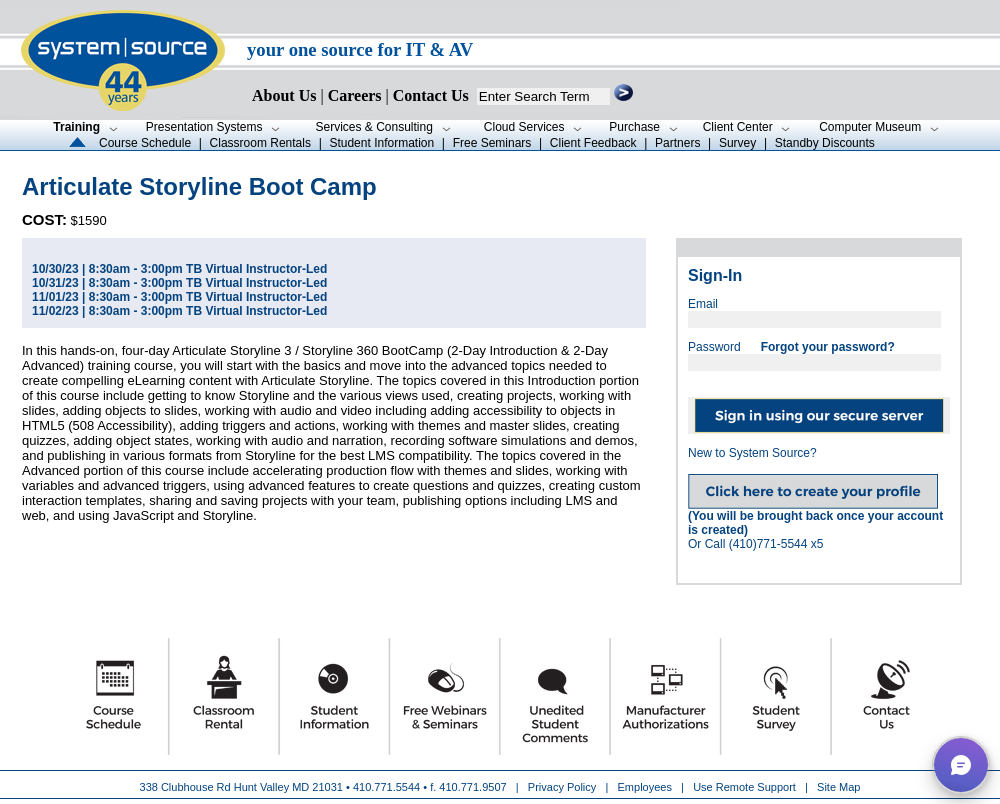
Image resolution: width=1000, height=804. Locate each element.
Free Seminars (492, 143)
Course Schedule (145, 143)
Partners (677, 143)
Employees (645, 787)
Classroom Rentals (260, 143)
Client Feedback (593, 143)
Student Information (381, 143)
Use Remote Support (744, 787)
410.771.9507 (472, 787)
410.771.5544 (386, 787)
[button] (961, 765)
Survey (737, 143)
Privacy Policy (564, 787)
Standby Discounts (825, 143)
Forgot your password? (828, 347)
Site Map (838, 787)
